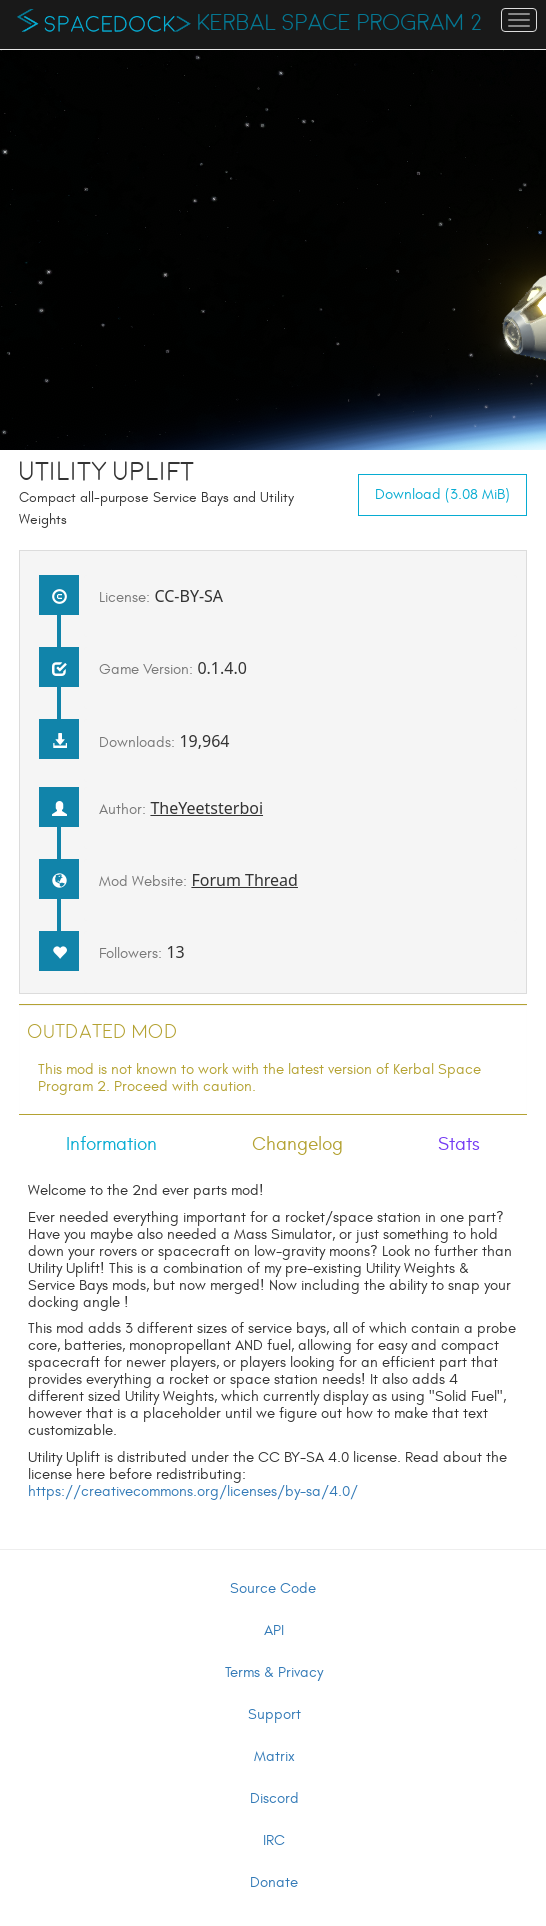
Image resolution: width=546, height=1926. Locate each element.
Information (111, 1144)
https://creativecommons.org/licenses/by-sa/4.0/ (193, 1491)
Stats (459, 1144)
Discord (274, 1798)
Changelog (297, 1144)
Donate (274, 1882)
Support (274, 1714)
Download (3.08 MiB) (442, 494)
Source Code (273, 1588)
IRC (274, 1840)
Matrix (274, 1756)
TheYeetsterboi (206, 808)
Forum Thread (244, 880)
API (274, 1630)
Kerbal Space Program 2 (339, 23)
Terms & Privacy (274, 1672)
